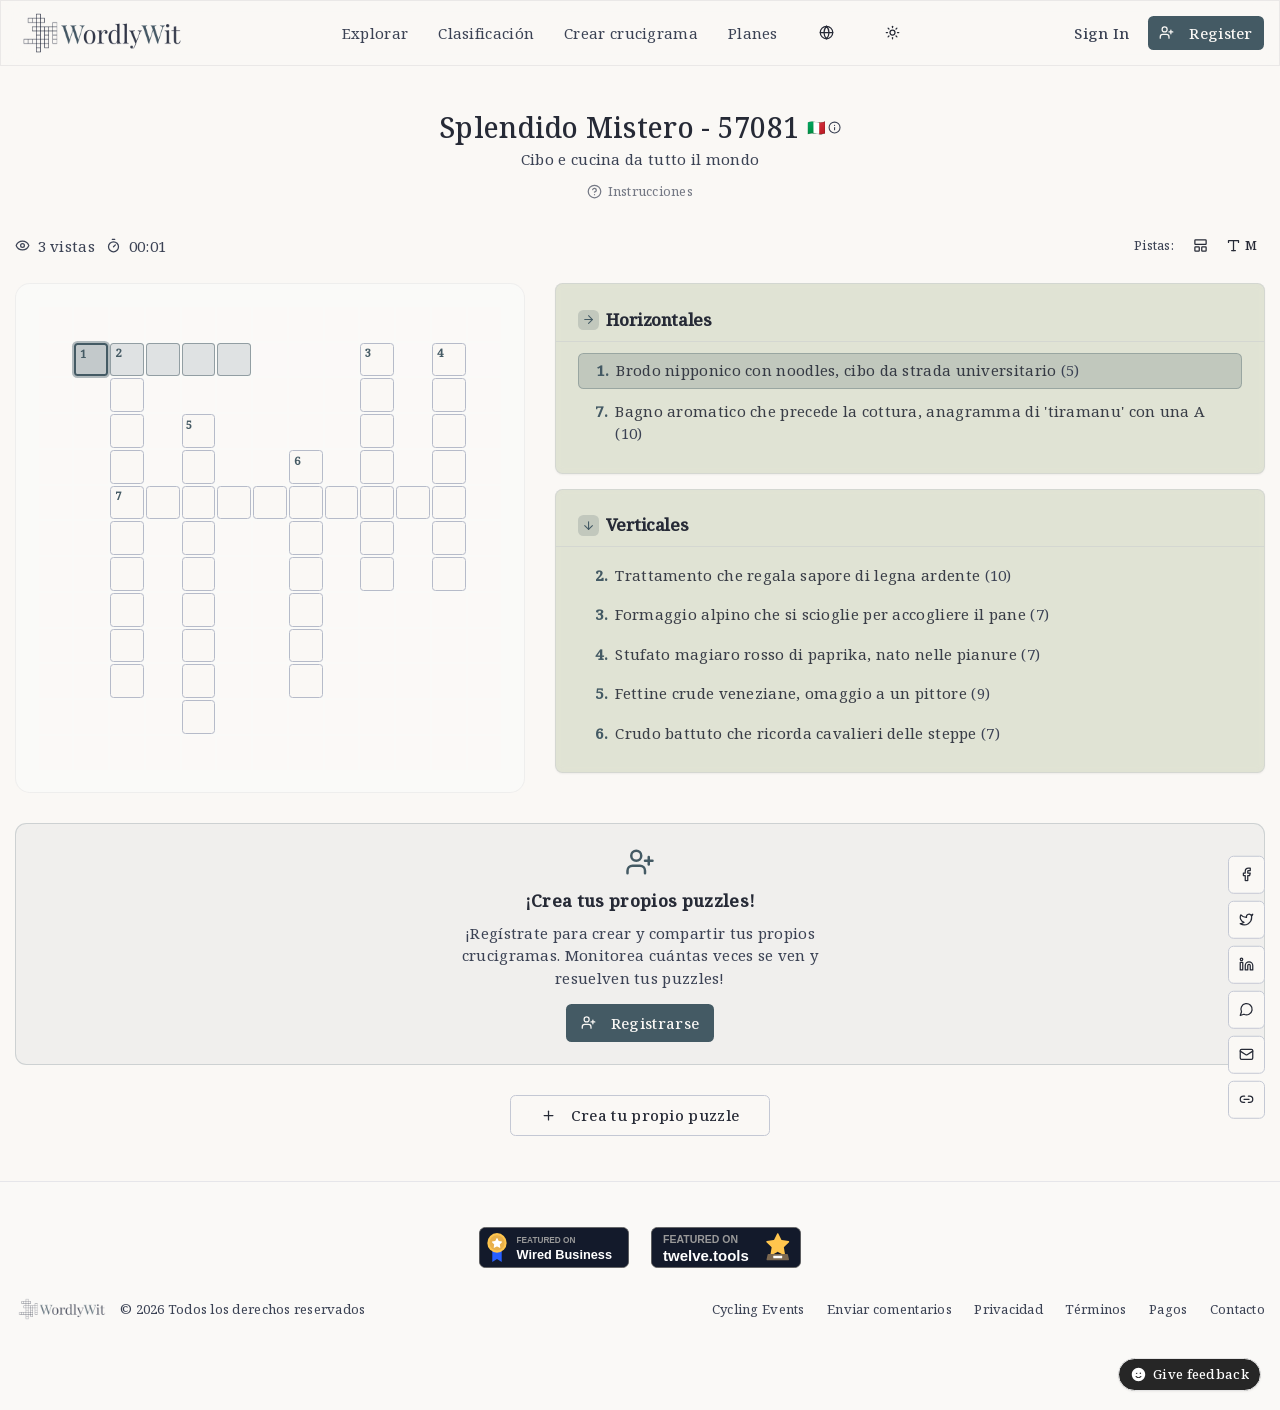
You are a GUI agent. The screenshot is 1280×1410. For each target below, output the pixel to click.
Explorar (375, 33)
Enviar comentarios (889, 1309)
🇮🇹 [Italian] (824, 127)
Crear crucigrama (631, 33)
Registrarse (640, 1023)
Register (1205, 33)
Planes (753, 33)
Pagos (1168, 1309)
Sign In (1101, 33)
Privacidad (1008, 1309)
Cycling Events (758, 1309)
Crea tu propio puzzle (640, 1115)
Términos (1095, 1309)
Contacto (1237, 1309)
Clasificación (486, 33)
